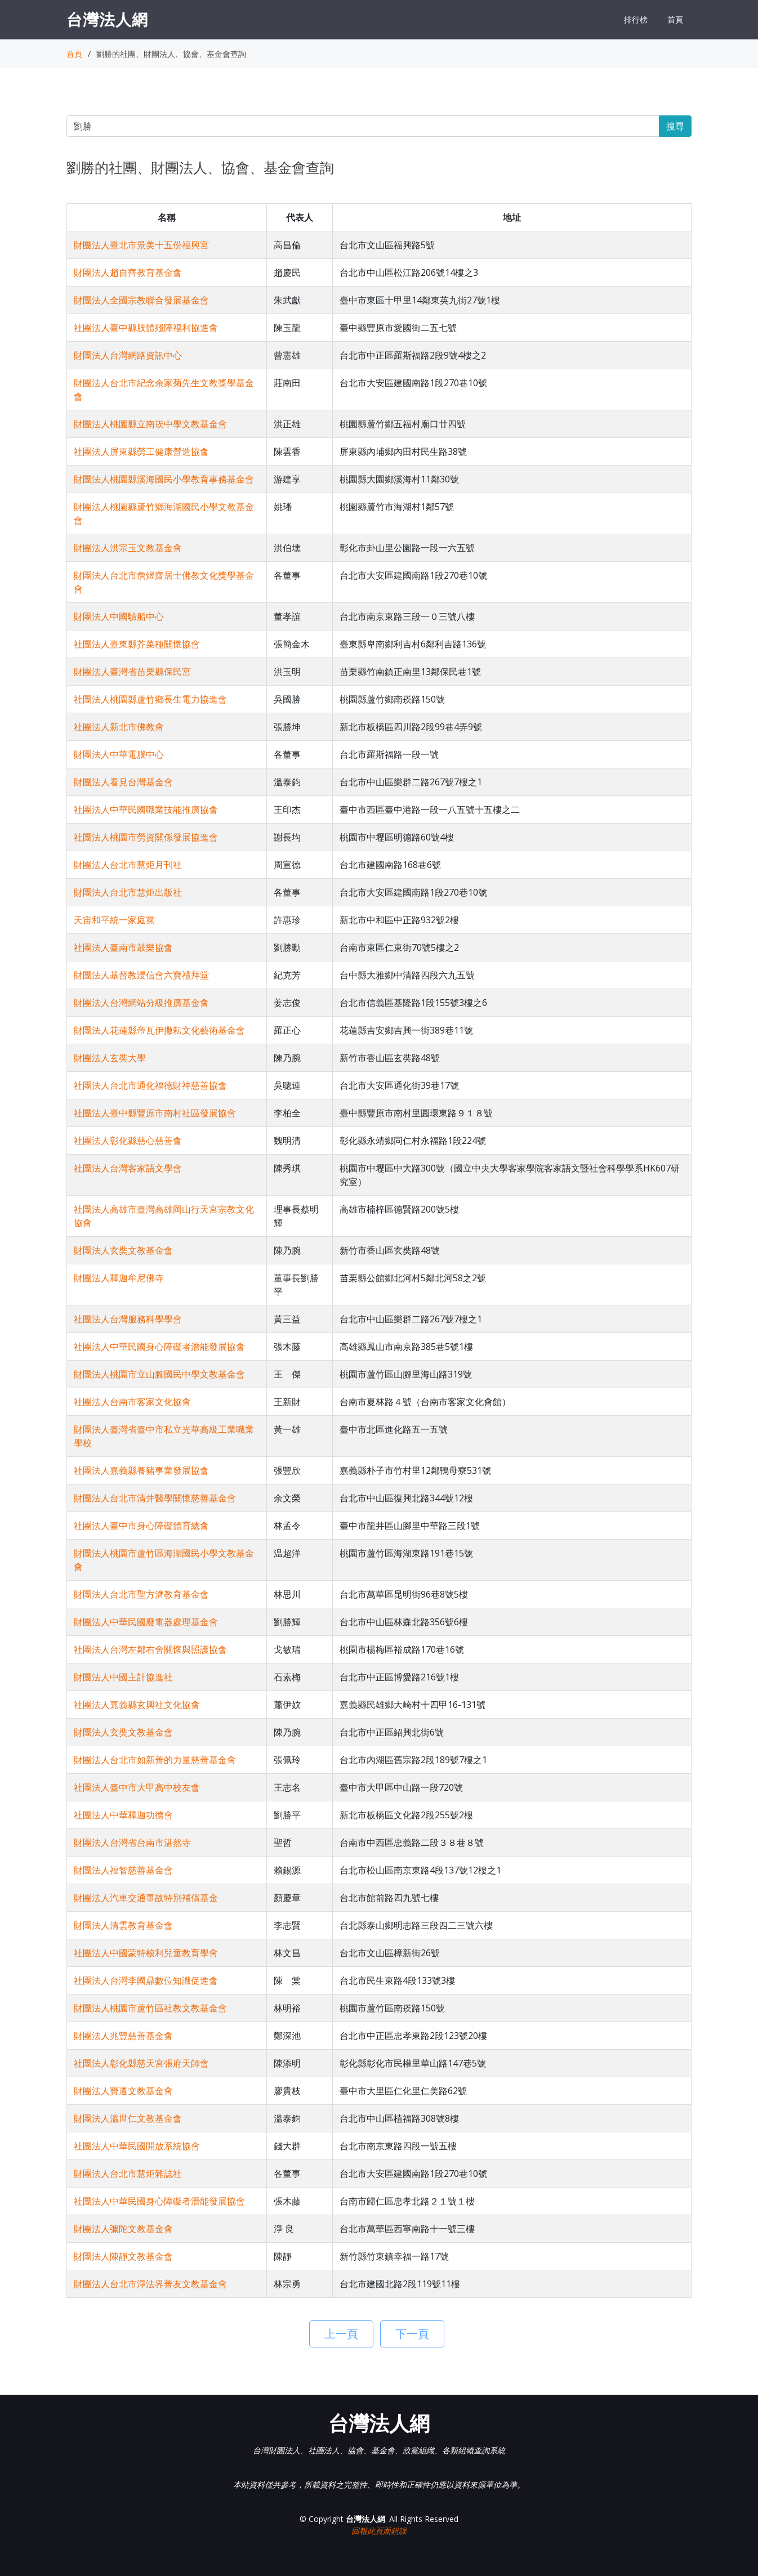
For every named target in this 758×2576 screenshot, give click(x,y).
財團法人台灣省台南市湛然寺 (132, 1842)
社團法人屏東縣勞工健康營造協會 (141, 451)
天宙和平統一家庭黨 (114, 920)
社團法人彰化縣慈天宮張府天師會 (141, 2063)
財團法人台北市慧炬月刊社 (128, 864)
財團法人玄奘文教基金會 (123, 1250)
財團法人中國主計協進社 (123, 1677)
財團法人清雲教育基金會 (123, 1925)
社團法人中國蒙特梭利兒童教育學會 (146, 1953)
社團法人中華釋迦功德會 (123, 1815)
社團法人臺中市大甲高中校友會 (137, 1787)
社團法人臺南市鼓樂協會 (123, 947)
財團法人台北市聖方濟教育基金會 (141, 1594)
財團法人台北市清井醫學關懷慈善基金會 (155, 1498)
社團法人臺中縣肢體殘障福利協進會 (146, 327)
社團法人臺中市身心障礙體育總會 (141, 1525)
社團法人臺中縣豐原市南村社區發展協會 (155, 1113)
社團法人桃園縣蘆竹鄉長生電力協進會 (150, 699)
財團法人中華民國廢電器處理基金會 (146, 1622)
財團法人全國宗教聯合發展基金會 (141, 300)
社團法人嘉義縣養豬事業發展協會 (141, 1470)
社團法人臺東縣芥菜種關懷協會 (137, 644)
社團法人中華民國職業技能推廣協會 (146, 809)
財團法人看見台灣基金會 (123, 782)
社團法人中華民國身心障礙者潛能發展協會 (159, 1346)
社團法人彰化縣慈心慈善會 (128, 1140)
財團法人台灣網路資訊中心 (128, 355)
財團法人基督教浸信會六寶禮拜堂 (141, 975)
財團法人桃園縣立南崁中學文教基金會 (150, 424)
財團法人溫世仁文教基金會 (128, 2118)
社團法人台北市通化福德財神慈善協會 (150, 1085)
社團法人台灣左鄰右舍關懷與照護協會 (150, 1649)
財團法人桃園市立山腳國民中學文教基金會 (159, 1374)
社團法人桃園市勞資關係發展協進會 (146, 837)
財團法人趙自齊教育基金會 (128, 272)
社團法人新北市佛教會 (119, 727)
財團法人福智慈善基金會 (123, 1870)
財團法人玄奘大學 (110, 1058)
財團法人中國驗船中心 (119, 616)
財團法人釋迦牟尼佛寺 (119, 1278)
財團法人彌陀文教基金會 (123, 2228)
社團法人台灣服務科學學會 (128, 1319)
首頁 (675, 19)
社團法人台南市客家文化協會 (132, 1402)
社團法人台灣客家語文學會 (128, 1168)
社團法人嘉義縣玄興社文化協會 (137, 1704)
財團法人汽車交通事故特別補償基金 (146, 1897)
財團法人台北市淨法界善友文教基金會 (150, 2284)
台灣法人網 (107, 19)
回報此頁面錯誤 (379, 2530)
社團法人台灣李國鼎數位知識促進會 (146, 1980)
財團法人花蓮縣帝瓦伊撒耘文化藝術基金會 (159, 1030)
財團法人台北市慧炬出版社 (128, 892)
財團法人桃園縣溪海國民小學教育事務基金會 (164, 479)
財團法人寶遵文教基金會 (123, 2091)
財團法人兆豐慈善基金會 (123, 2035)
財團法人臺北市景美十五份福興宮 (141, 245)
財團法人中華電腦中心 (119, 754)
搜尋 (675, 126)
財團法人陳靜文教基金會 (123, 2256)
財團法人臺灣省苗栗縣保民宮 (132, 671)
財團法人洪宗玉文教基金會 (128, 548)
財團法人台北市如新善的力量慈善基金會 (155, 1760)
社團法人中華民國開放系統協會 (137, 2146)
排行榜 (636, 19)
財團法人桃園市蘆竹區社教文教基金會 (150, 2008)
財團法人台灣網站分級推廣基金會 (141, 1002)
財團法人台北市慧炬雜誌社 (128, 2173)
